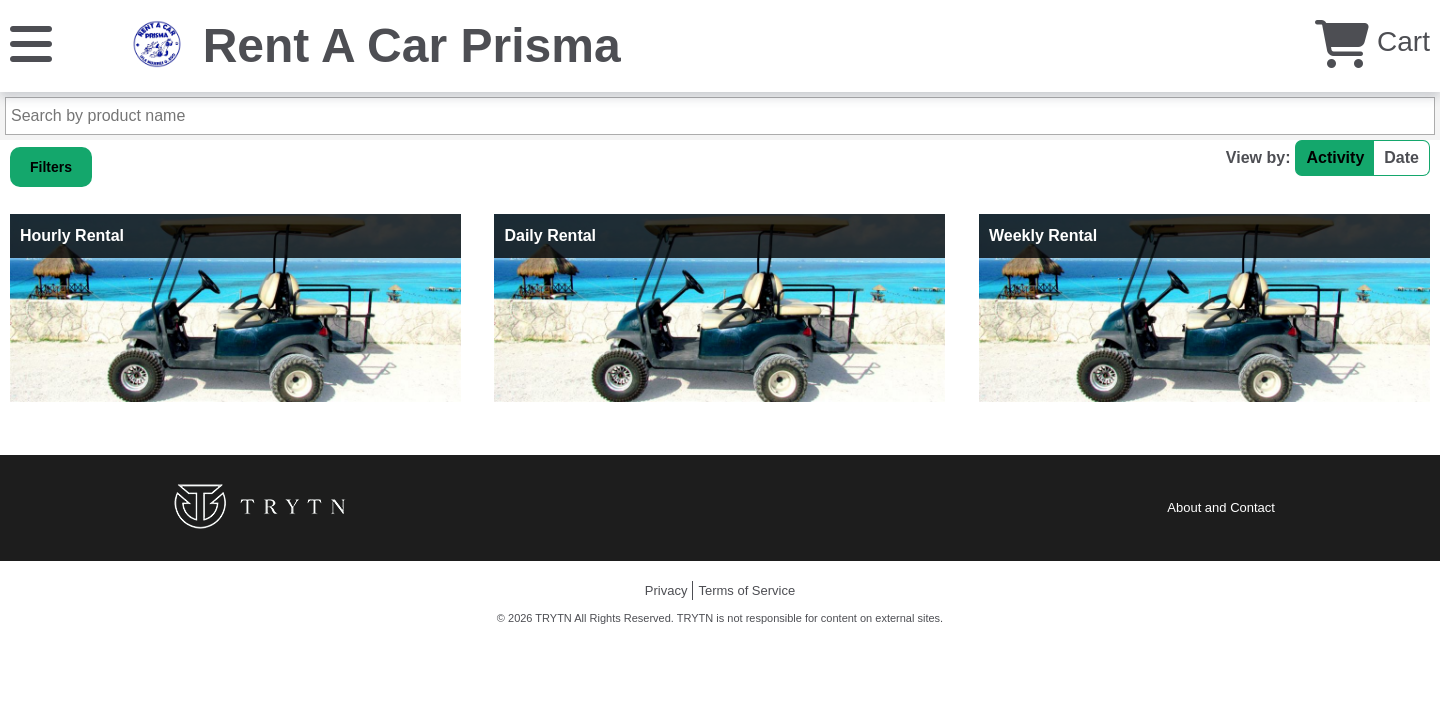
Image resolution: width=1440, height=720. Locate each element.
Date (1401, 157)
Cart (1372, 41)
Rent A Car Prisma (412, 45)
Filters (51, 167)
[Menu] (31, 42)
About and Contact (1221, 507)
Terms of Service (746, 590)
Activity (1335, 157)
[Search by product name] (720, 116)
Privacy (666, 590)
